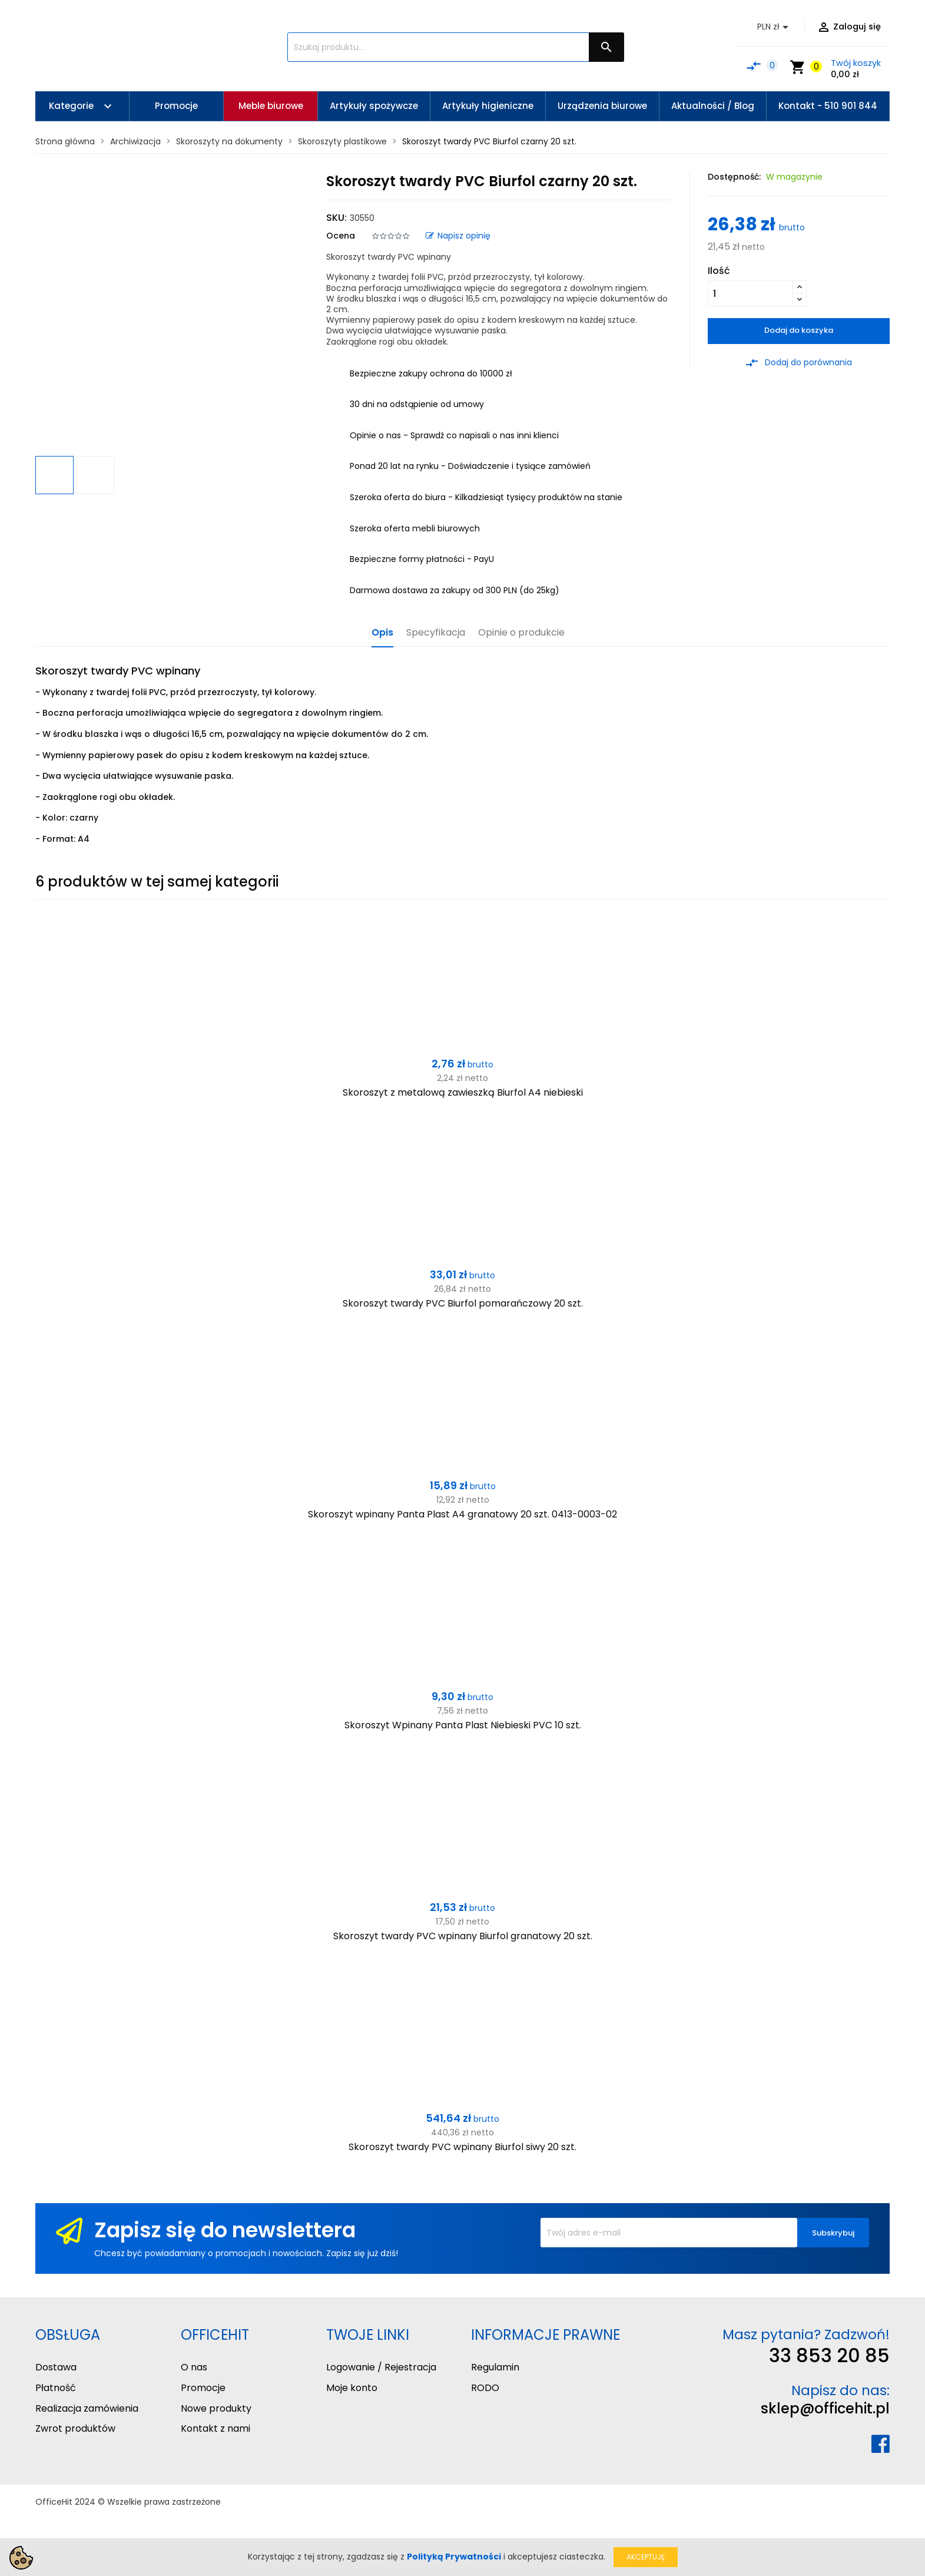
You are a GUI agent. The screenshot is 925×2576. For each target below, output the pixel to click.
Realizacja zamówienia (86, 2408)
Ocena (340, 235)
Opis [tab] (382, 633)
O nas (194, 2367)
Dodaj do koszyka (798, 330)
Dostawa (56, 2367)
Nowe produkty (216, 2408)
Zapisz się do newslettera (225, 2229)
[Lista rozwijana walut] (775, 27)
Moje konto (351, 2388)
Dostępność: (734, 176)
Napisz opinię (458, 236)
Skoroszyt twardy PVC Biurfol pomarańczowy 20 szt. (463, 1303)
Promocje (203, 2388)
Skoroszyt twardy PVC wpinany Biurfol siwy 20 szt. (462, 2147)
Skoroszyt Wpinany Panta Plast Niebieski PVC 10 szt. (462, 1725)
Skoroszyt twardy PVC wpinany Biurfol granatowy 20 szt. (462, 1936)
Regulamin (495, 2367)
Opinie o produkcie (521, 633)
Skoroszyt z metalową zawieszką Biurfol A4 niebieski (463, 1092)
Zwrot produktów (75, 2428)
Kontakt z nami (215, 2428)
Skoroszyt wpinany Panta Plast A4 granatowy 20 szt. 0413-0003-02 (462, 1514)
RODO (485, 2388)
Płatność (55, 2388)
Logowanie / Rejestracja (381, 2367)
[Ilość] (750, 293)
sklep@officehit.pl (825, 2408)
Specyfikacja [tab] (435, 633)
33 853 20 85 (829, 2355)
